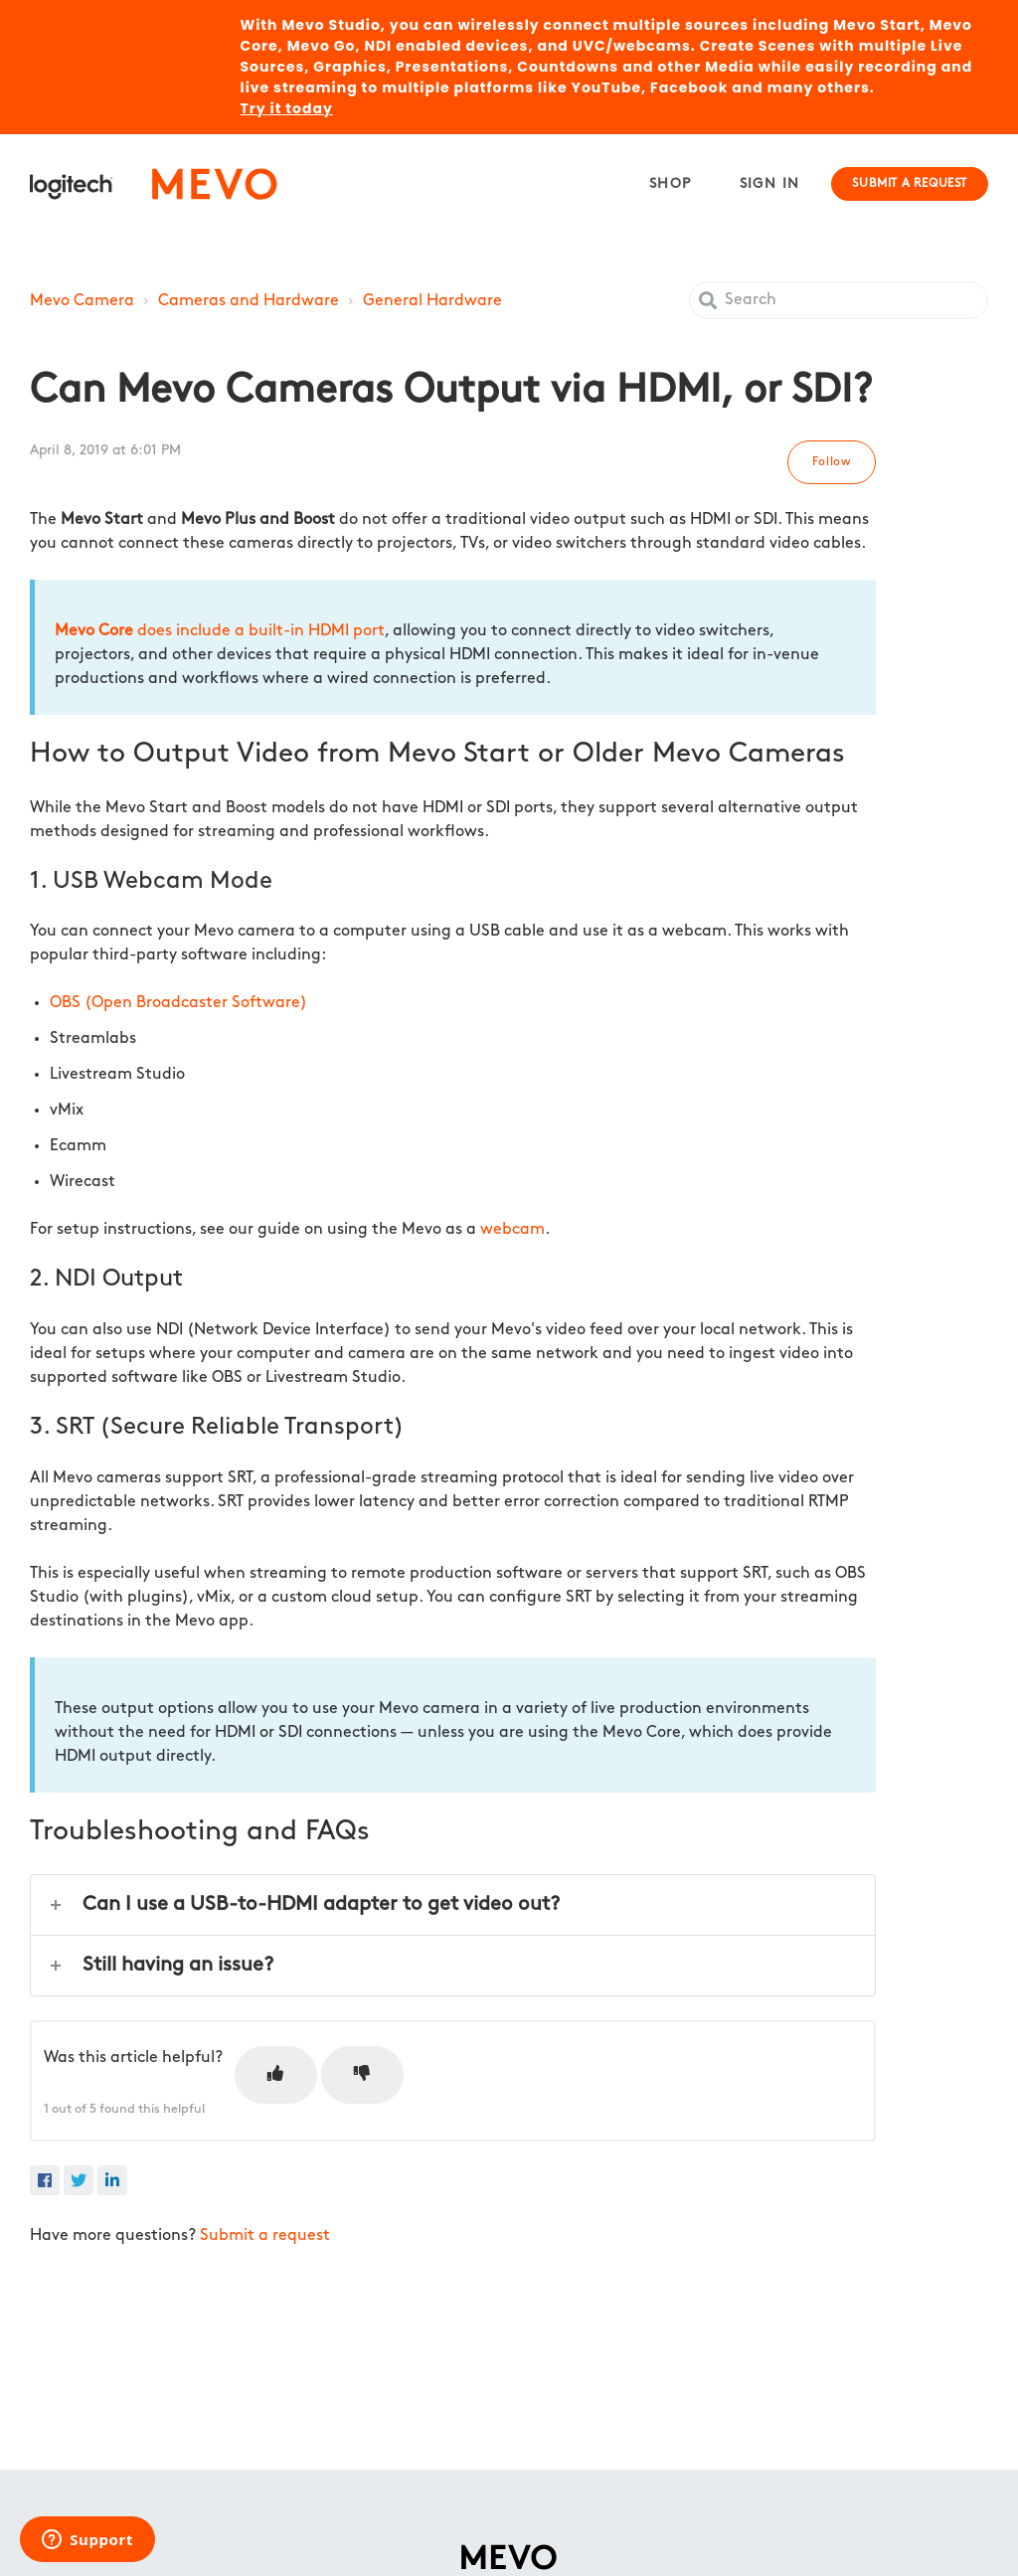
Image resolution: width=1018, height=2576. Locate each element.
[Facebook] (45, 2180)
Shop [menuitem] (670, 184)
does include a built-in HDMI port (220, 631)
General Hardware (432, 301)
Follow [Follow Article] (832, 462)
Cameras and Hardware (248, 301)
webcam (512, 1230)
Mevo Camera (82, 301)
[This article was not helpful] (362, 2075)
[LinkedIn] (112, 2180)
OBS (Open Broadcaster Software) (178, 1003)
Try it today (287, 108)
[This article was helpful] (276, 2075)
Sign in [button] (770, 184)
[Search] (838, 300)
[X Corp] (78, 2180)
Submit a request (909, 184)
